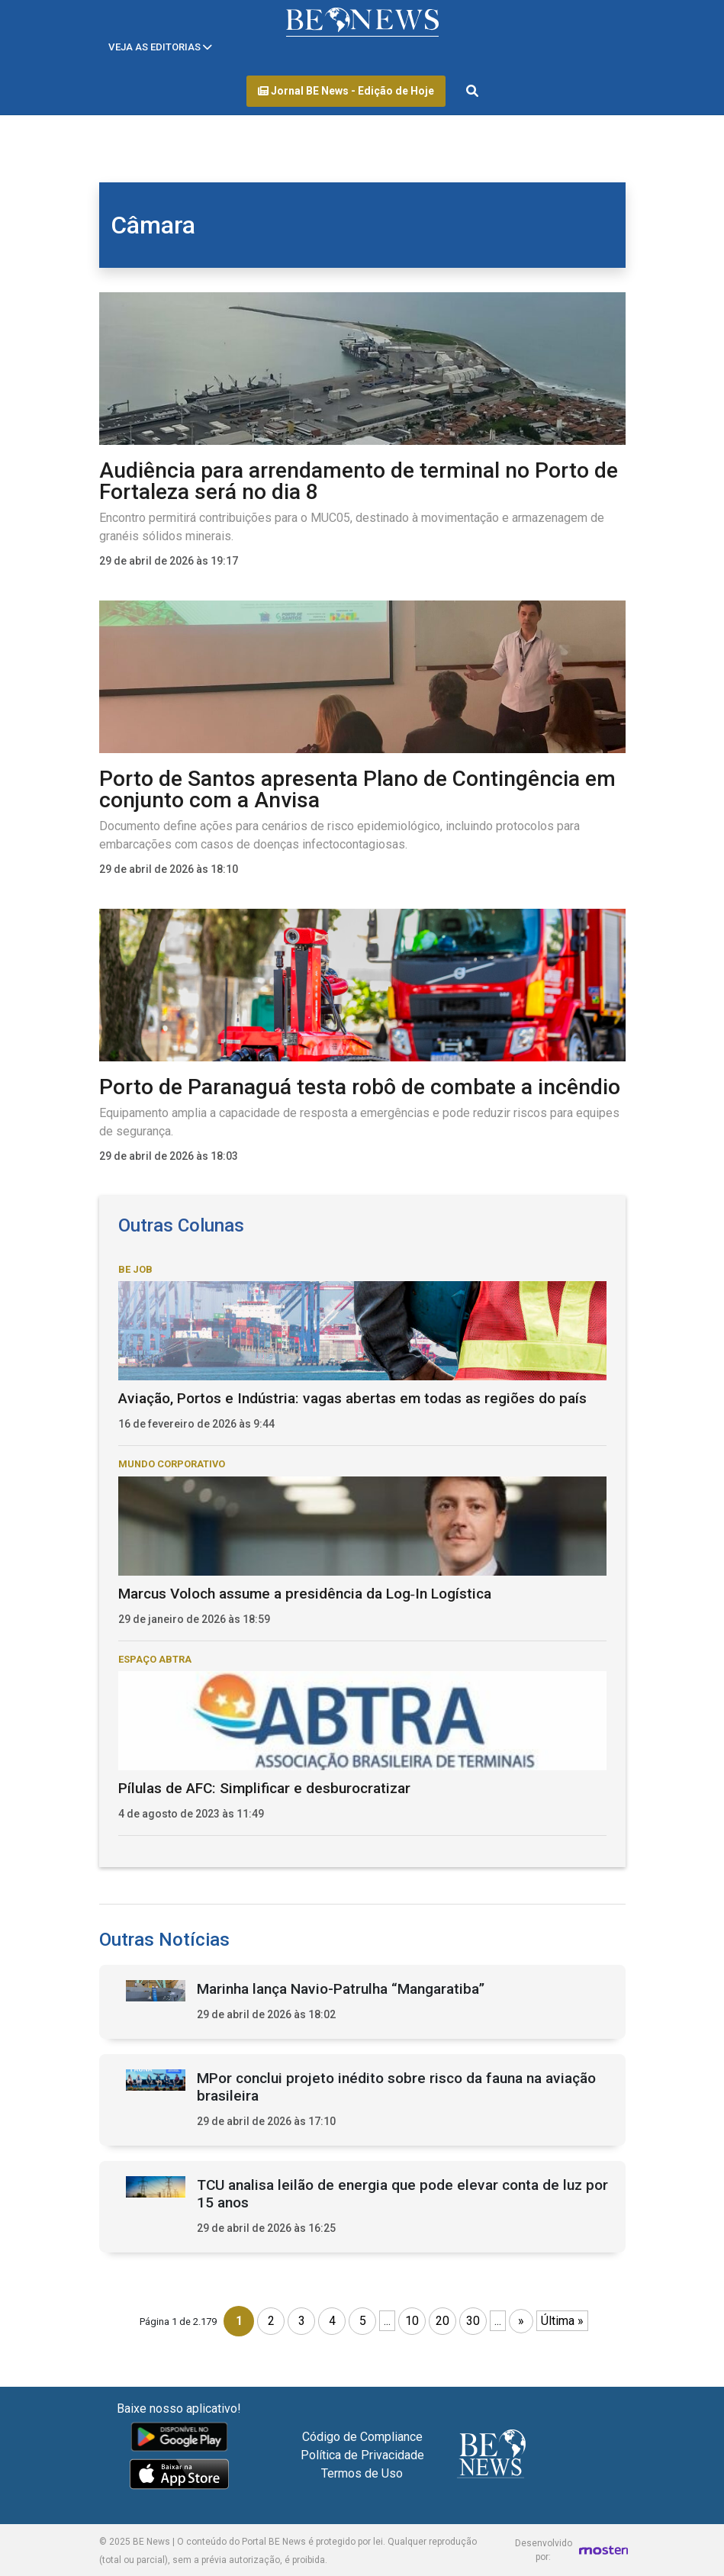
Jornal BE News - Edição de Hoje (346, 91)
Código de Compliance (362, 2436)
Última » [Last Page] (562, 2321)
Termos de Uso (362, 2473)
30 (473, 2321)
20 (442, 2321)
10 (412, 2321)
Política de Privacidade (362, 2455)
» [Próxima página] (521, 2321)
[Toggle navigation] (160, 47)
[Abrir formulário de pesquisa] (472, 91)
